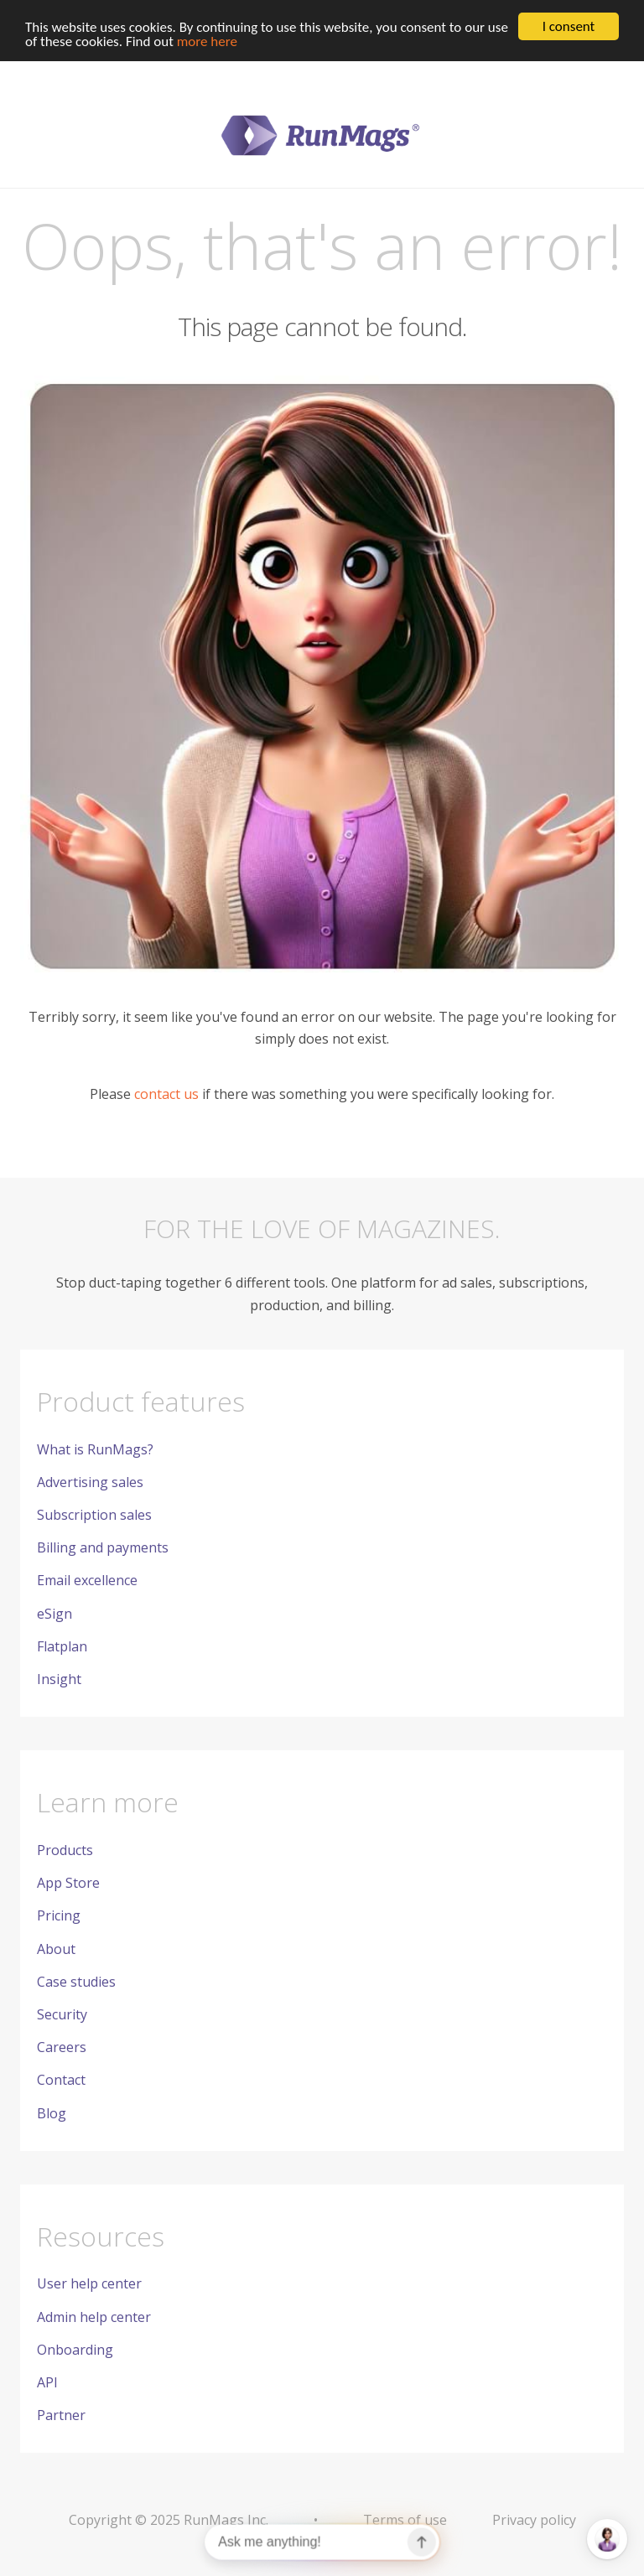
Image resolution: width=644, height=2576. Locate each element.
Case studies (76, 1981)
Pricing (58, 1915)
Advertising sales (90, 1482)
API (47, 2382)
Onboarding (75, 2349)
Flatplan (62, 1646)
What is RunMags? (95, 1449)
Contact (61, 2080)
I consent (569, 26)
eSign (54, 1613)
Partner (61, 2415)
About (56, 1948)
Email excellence (87, 1580)
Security (62, 2014)
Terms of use (405, 2520)
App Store (68, 1883)
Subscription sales (94, 1515)
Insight (59, 1679)
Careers (61, 2047)
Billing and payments (103, 1547)
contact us (166, 1094)
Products (65, 1850)
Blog (51, 2112)
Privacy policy (534, 2520)
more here (207, 40)
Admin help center (94, 2317)
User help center (89, 2283)
